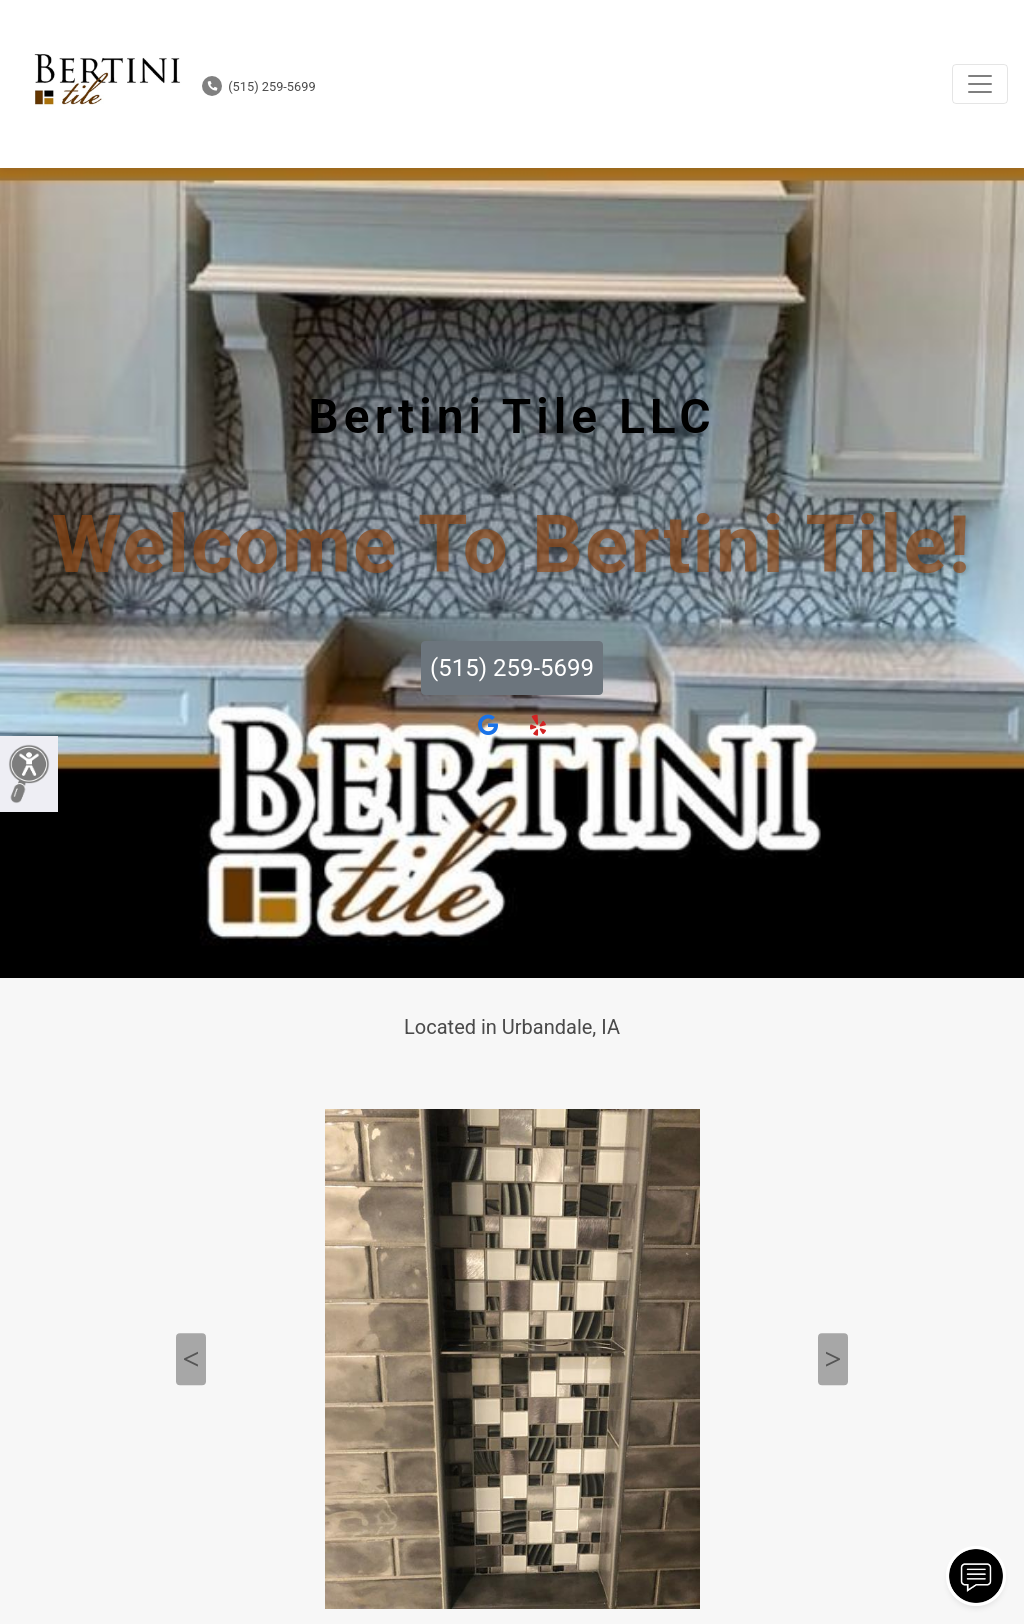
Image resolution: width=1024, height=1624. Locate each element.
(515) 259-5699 (259, 86)
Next (833, 1359)
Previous (191, 1359)
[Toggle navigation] (980, 84)
